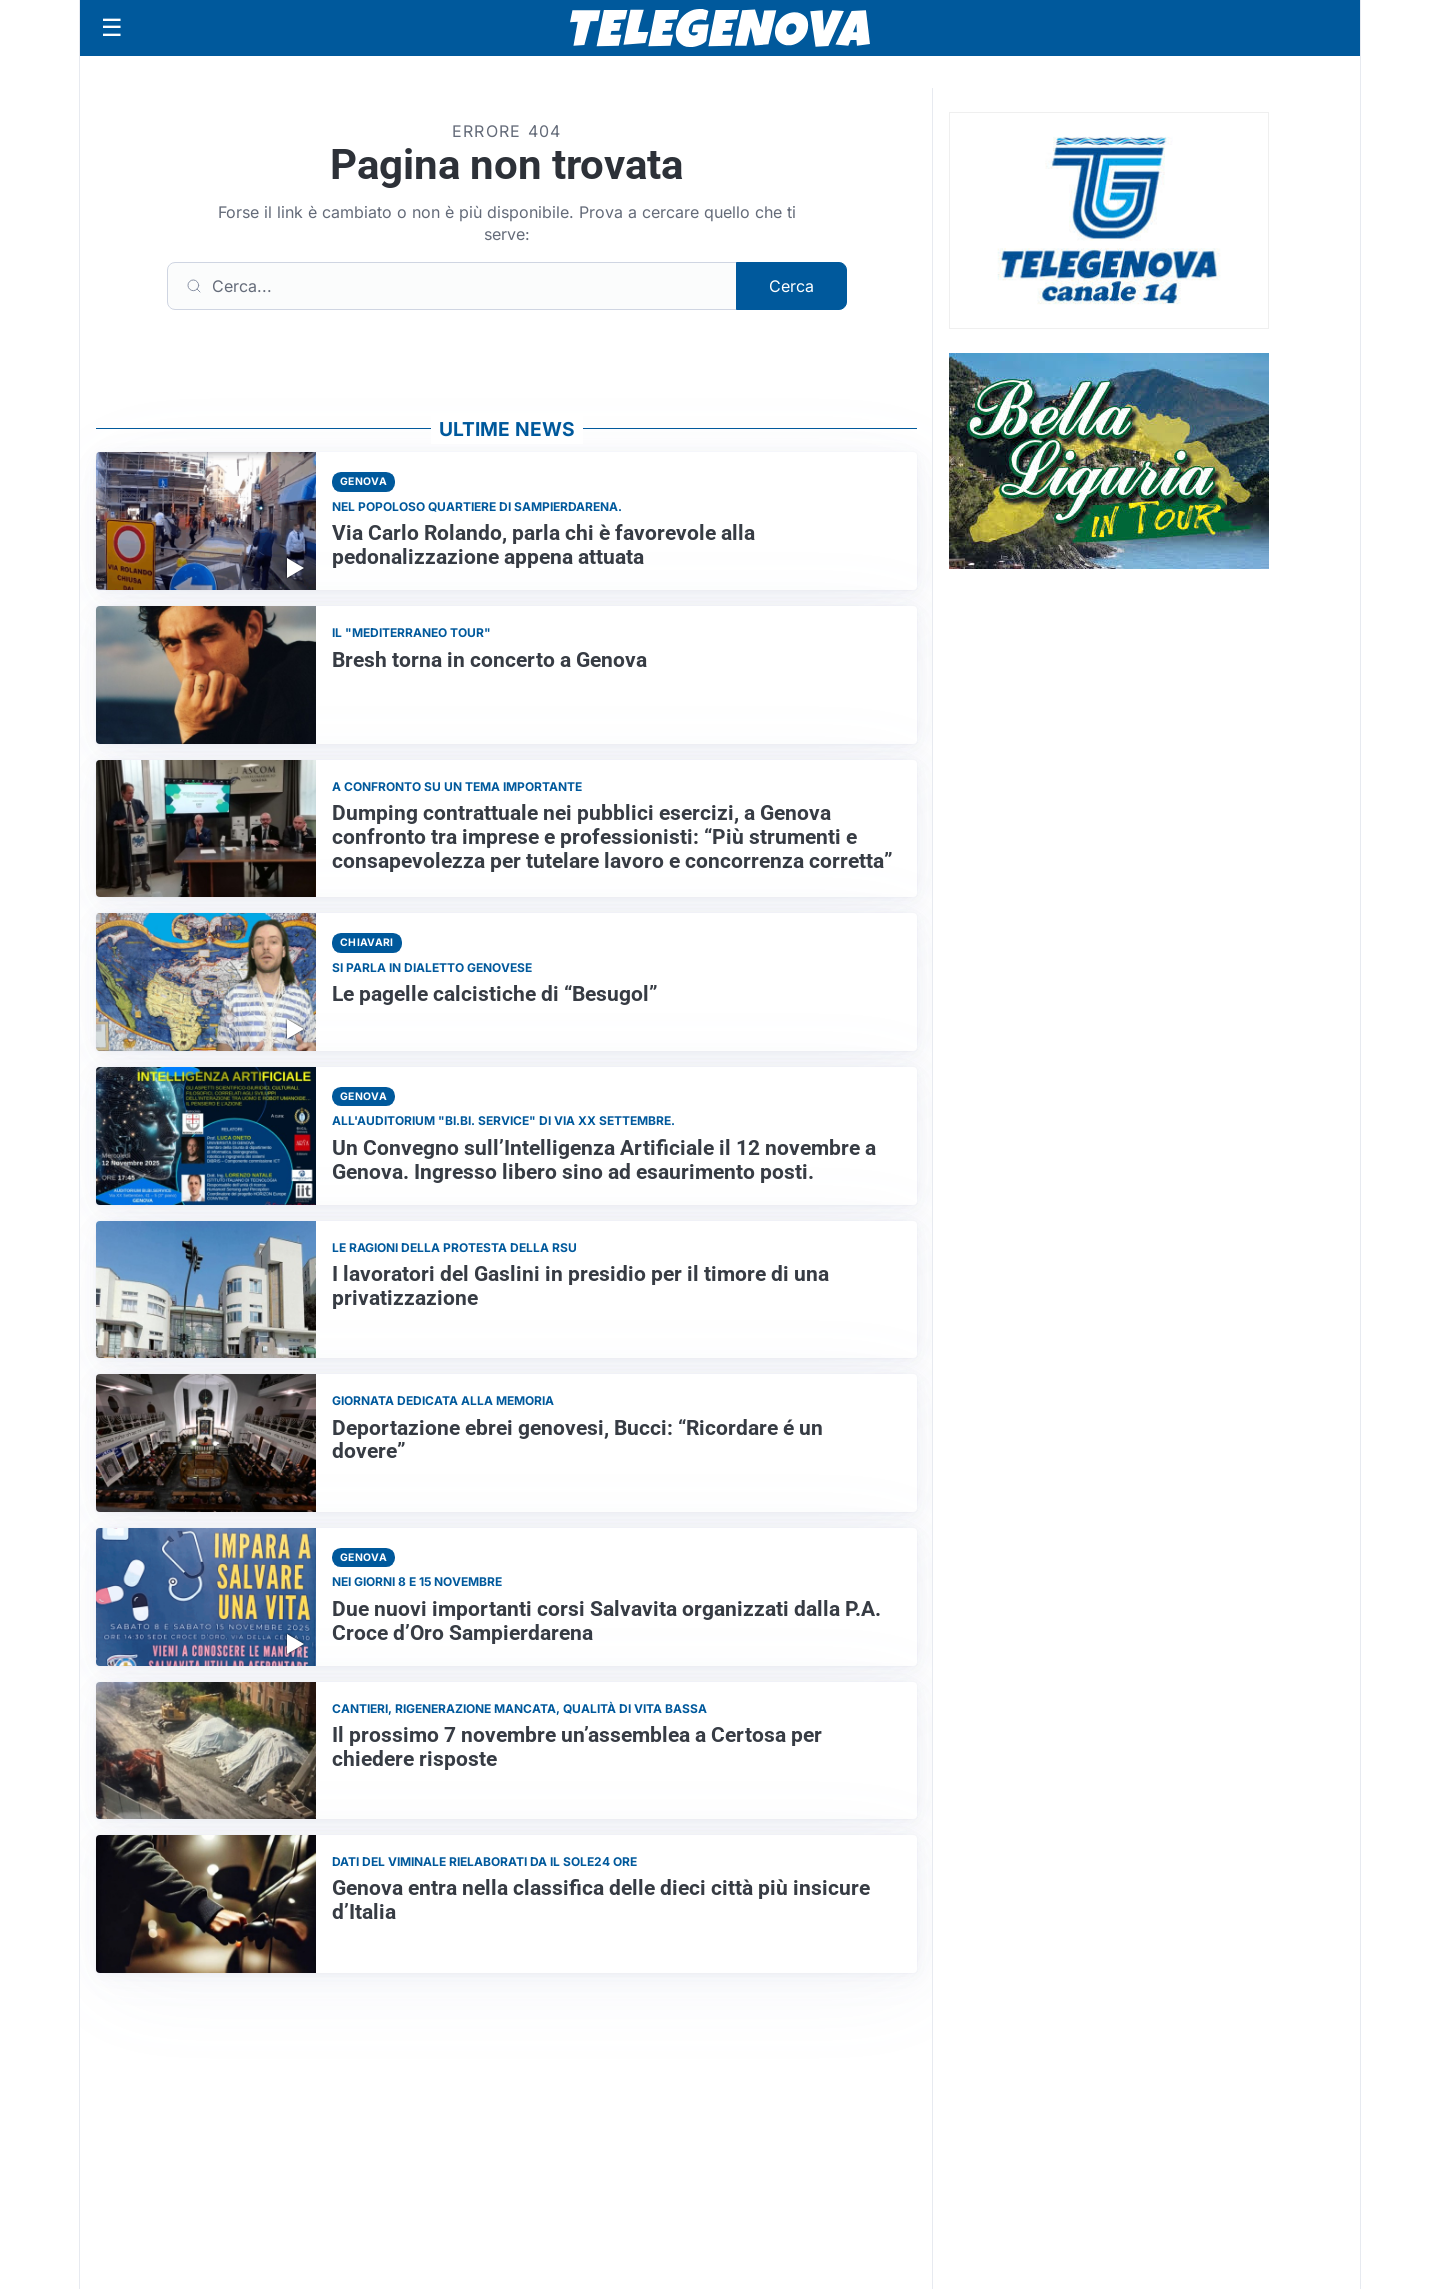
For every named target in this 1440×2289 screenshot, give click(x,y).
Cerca (791, 286)
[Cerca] (452, 286)
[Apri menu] (112, 28)
